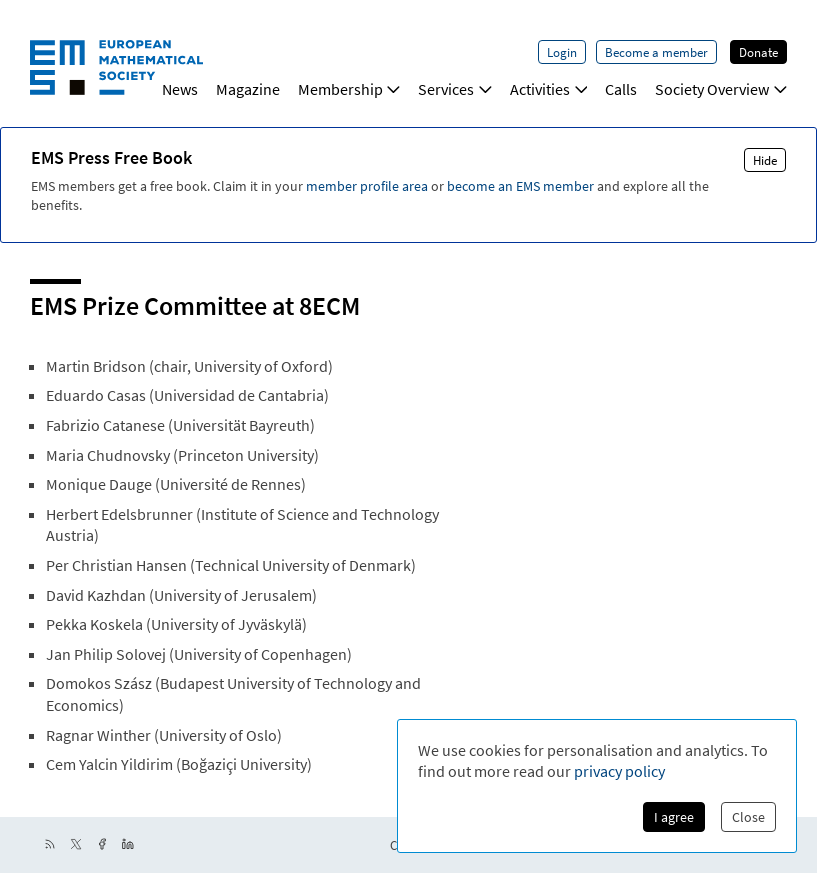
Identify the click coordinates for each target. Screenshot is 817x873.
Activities (549, 89)
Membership (349, 89)
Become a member (656, 52)
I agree (674, 817)
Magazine (248, 89)
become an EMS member (520, 186)
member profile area (367, 186)
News (180, 89)
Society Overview (721, 89)
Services (455, 89)
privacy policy (619, 771)
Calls (621, 89)
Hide (765, 160)
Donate (758, 52)
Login (562, 52)
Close (748, 817)
